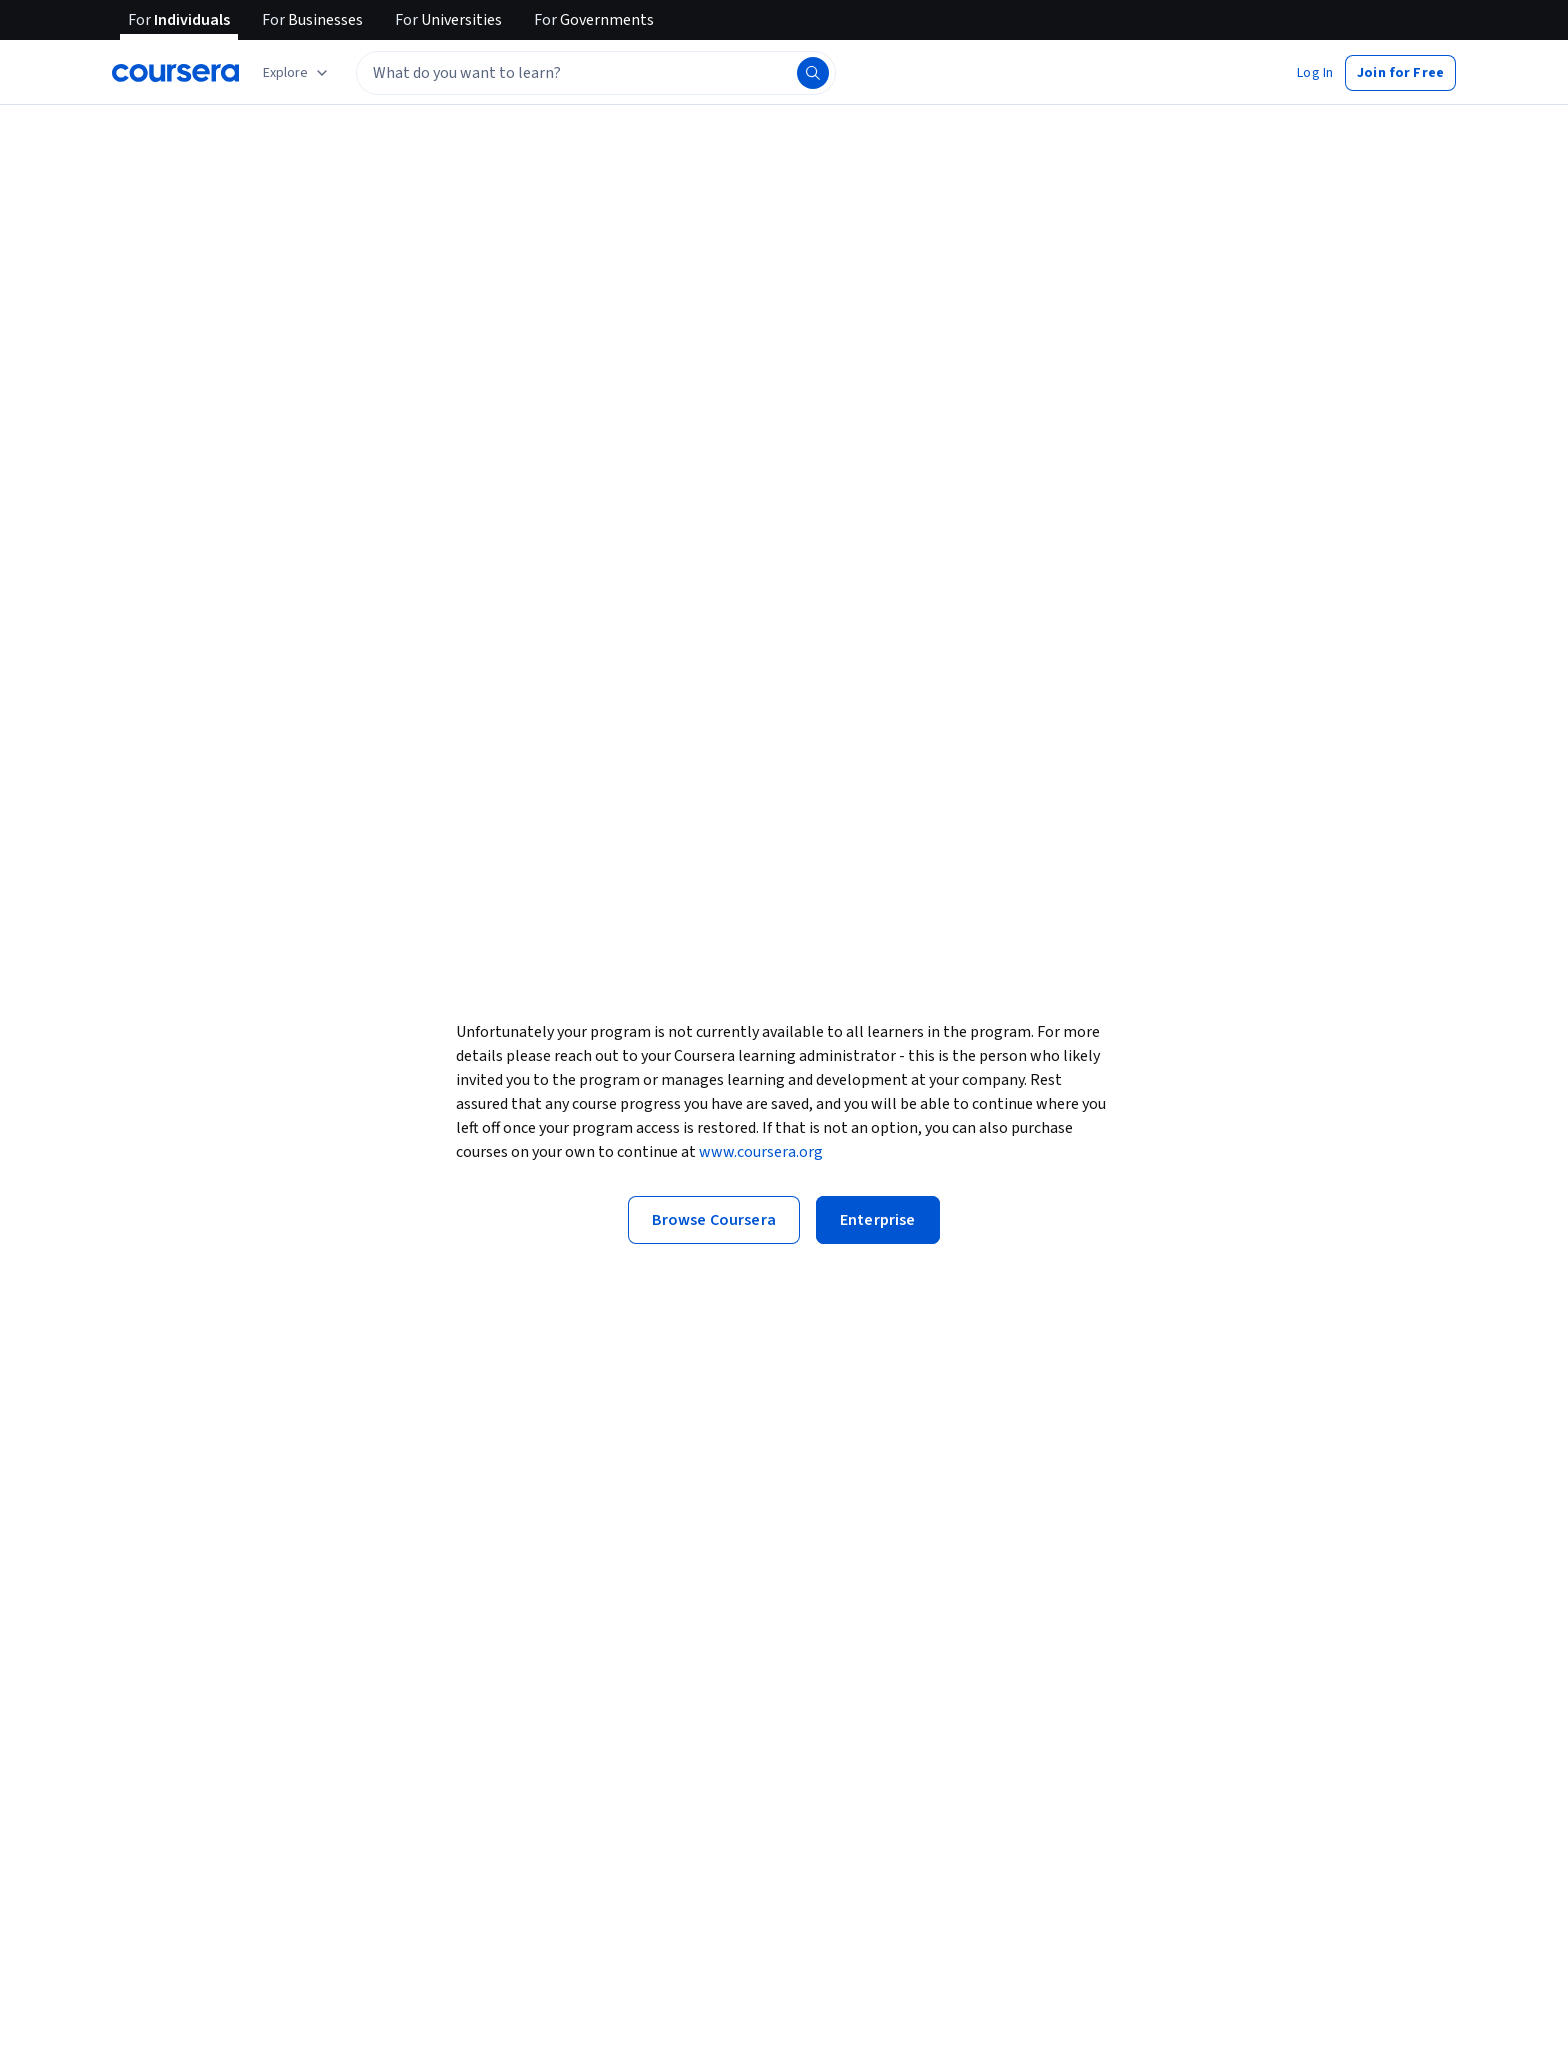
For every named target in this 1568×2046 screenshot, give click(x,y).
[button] (1315, 73)
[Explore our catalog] (297, 73)
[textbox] (596, 73)
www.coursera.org (761, 1152)
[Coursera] (175, 73)
